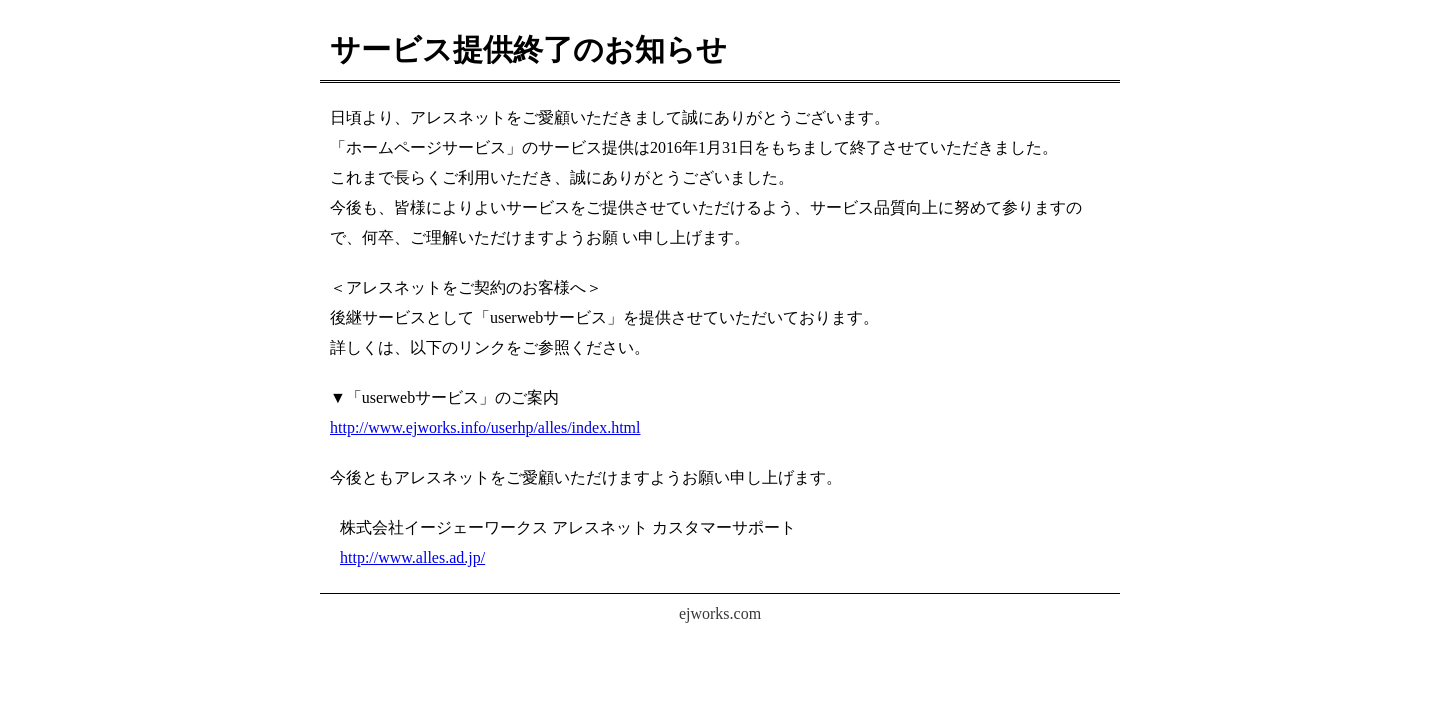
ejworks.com (720, 613)
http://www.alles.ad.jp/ (412, 557)
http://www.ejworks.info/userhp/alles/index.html (485, 427)
